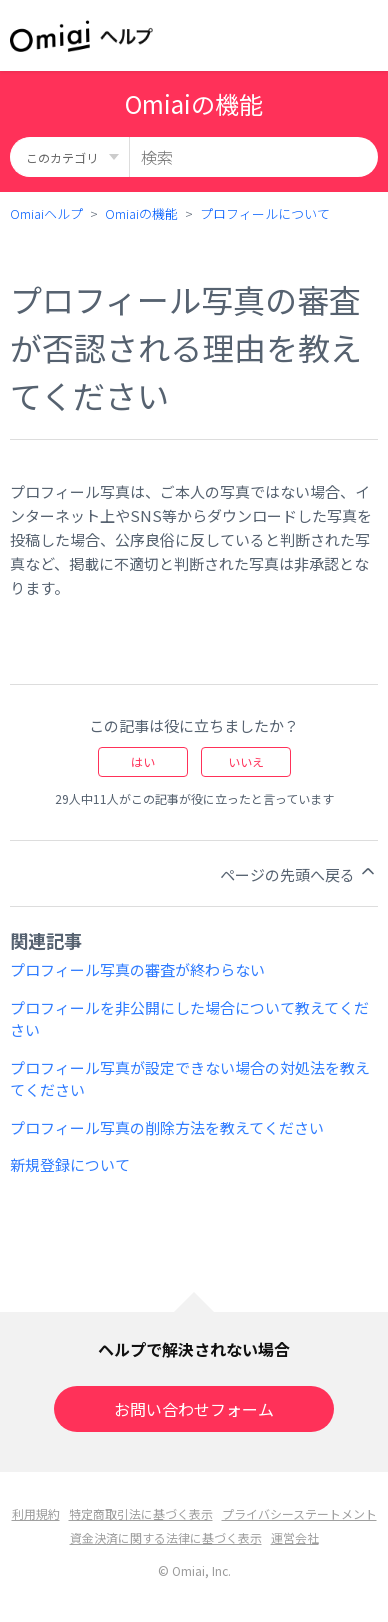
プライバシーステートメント (299, 1513)
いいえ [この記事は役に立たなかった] (246, 761)
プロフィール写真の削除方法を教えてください (167, 1127)
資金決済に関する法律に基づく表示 (166, 1537)
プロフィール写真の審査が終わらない (137, 969)
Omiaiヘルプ (46, 213)
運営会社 (295, 1537)
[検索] (254, 157)
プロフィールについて (265, 213)
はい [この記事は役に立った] (143, 761)
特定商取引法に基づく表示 (141, 1513)
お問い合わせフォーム (194, 1409)
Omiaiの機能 (141, 213)
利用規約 (36, 1513)
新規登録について (70, 1164)
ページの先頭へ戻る (299, 873)
